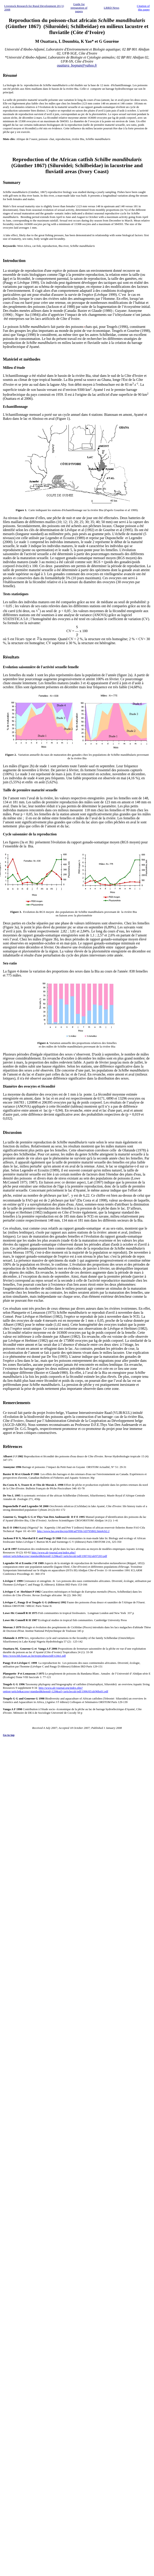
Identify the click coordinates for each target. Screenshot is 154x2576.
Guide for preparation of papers (79, 7)
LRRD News (111, 7)
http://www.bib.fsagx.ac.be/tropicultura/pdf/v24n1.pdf (34, 1655)
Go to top (9, 1735)
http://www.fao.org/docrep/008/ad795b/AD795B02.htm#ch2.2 (73, 1531)
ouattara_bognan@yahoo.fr (77, 65)
